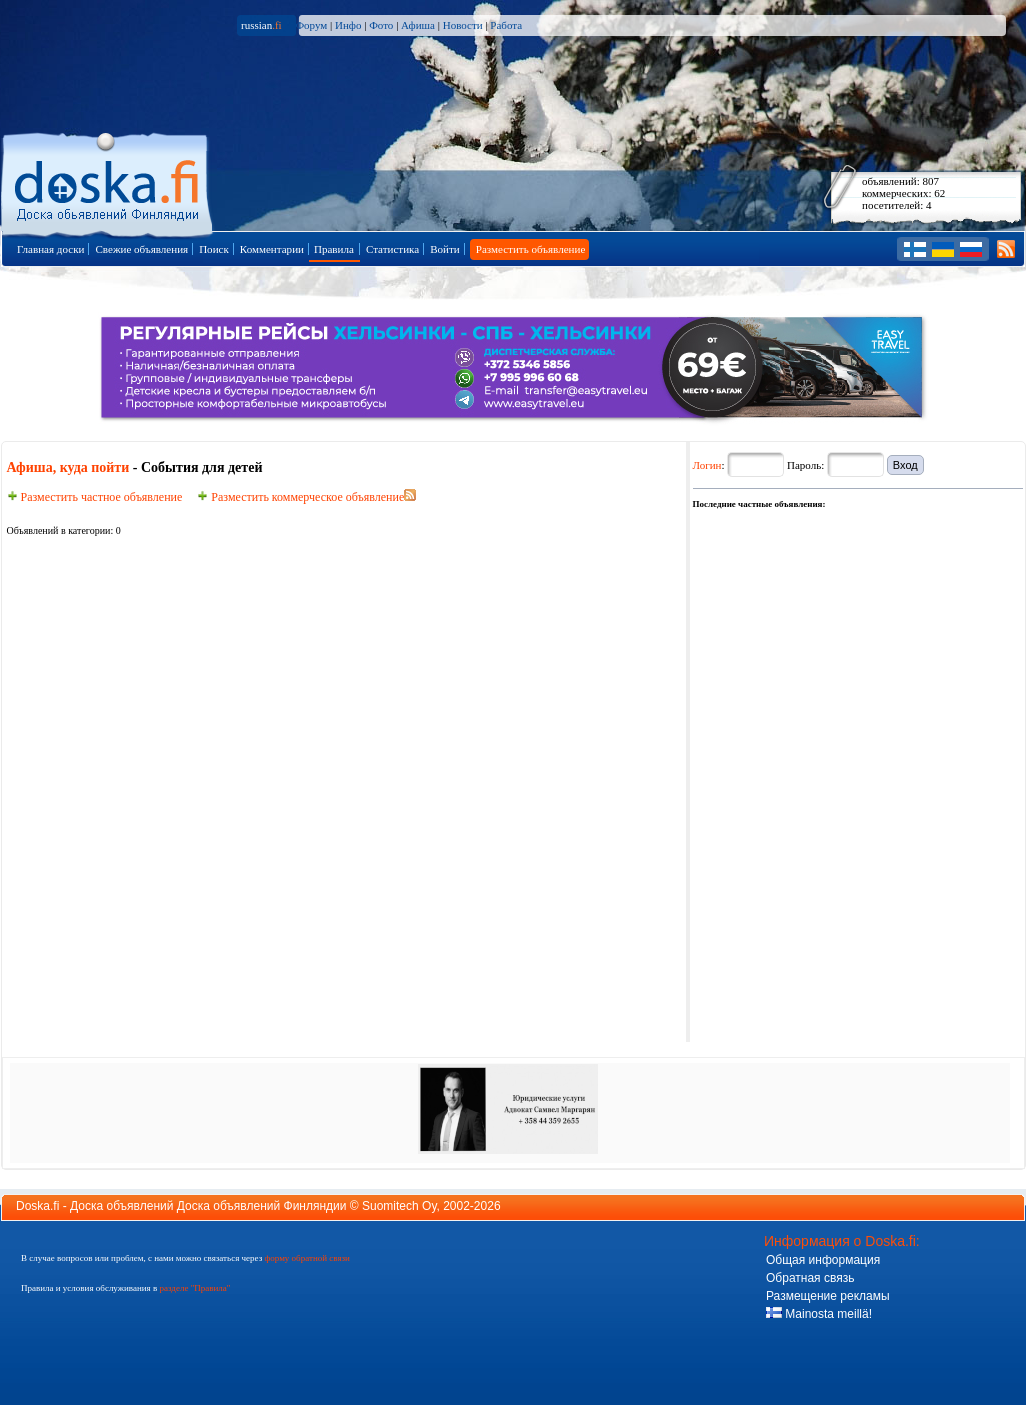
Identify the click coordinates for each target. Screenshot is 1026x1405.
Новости (463, 25)
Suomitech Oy (399, 1206)
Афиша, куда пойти (68, 467)
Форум (311, 25)
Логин (707, 465)
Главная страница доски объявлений (108, 181)
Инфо (348, 25)
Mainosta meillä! (819, 1314)
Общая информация (823, 1260)
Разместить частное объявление (95, 497)
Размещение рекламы (828, 1296)
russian (261, 25)
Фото (381, 25)
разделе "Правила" (194, 1288)
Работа (506, 25)
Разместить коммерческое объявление (300, 497)
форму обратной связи (306, 1258)
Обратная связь (810, 1278)
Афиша (418, 25)
